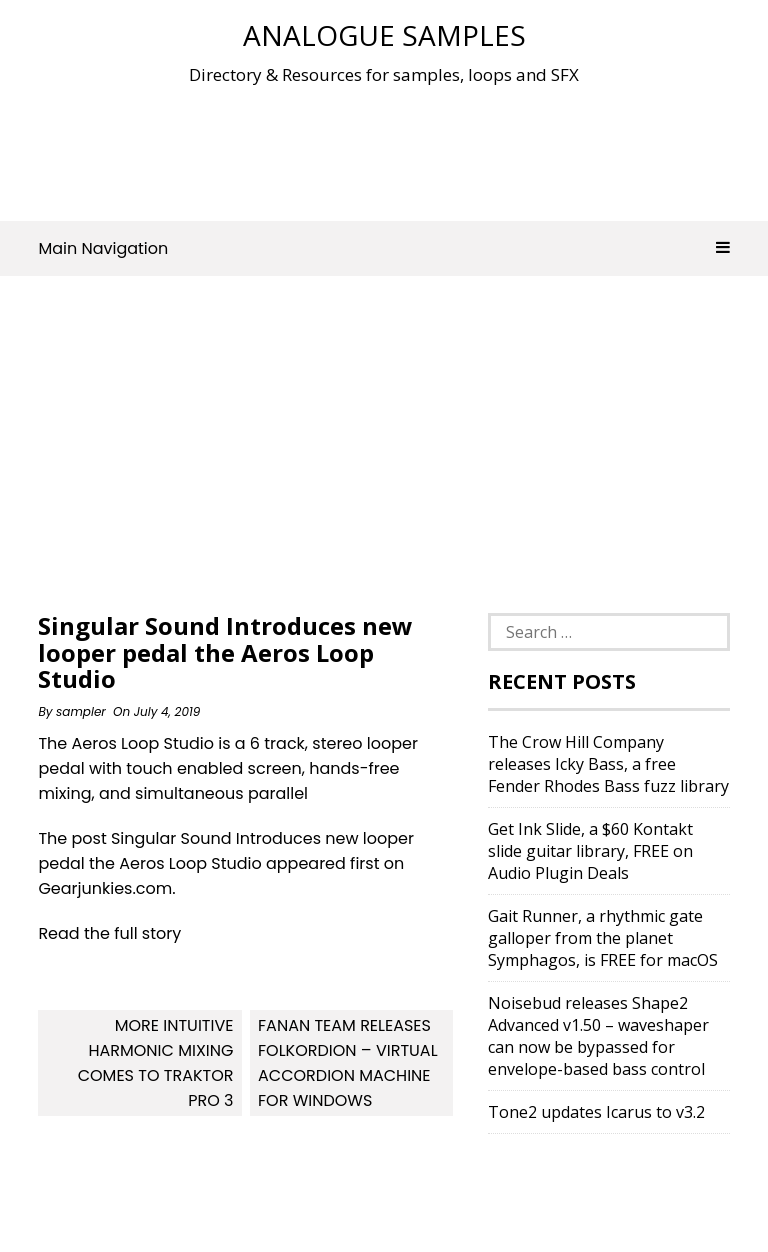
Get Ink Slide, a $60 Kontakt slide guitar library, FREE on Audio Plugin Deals (590, 851)
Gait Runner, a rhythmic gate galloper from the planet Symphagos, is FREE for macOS (603, 938)
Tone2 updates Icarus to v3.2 (596, 1112)
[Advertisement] (402, 149)
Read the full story (109, 933)
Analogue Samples (384, 35)
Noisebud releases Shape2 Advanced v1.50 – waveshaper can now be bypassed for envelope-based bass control (598, 1036)
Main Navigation (383, 248)
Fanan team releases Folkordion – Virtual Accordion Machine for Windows (348, 1063)
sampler (81, 711)
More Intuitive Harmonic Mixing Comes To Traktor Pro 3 (156, 1063)
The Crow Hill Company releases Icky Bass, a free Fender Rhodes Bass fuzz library (608, 764)
